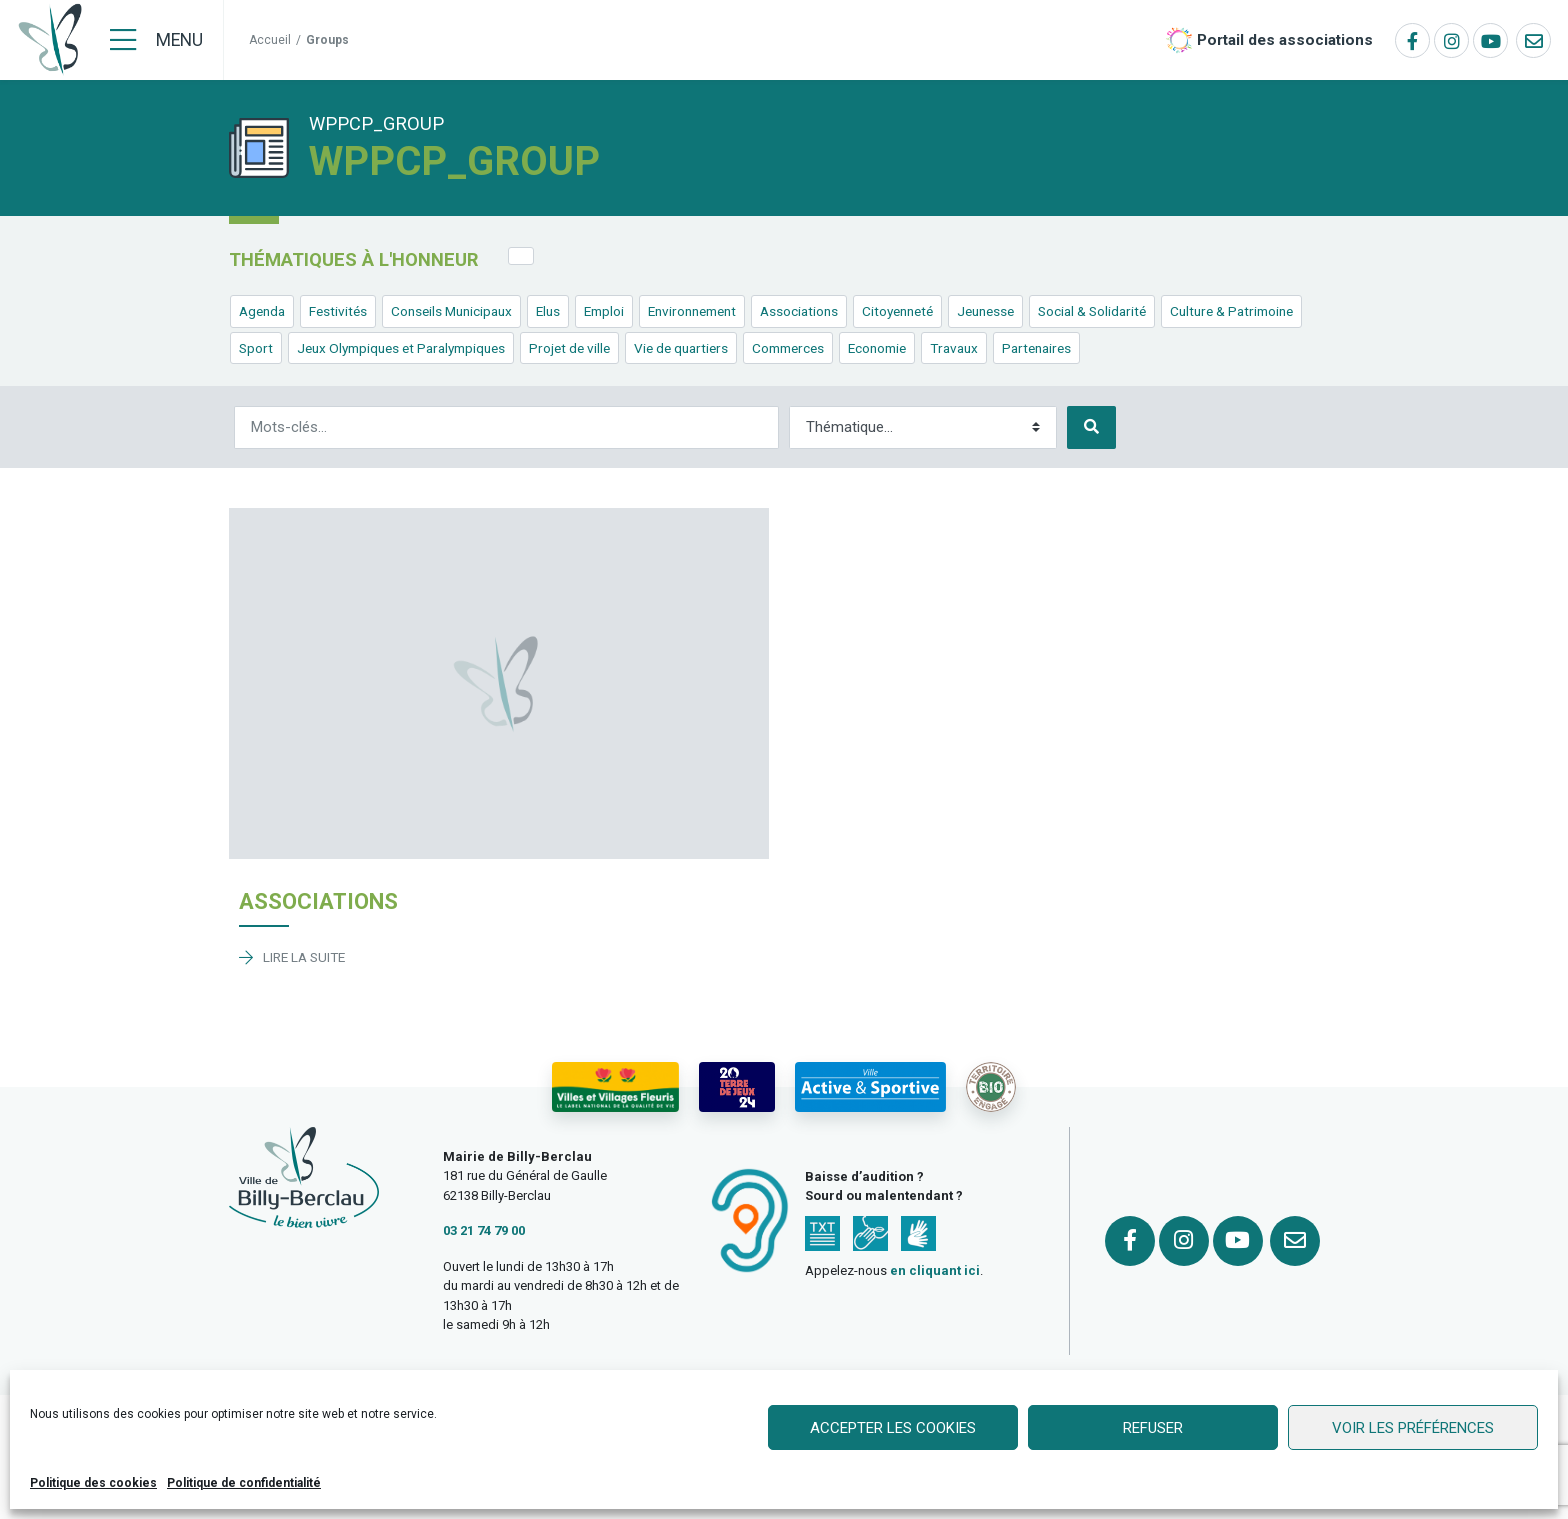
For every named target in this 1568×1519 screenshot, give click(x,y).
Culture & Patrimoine (1231, 311)
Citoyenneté (897, 311)
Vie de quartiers (681, 348)
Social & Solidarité (1092, 311)
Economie (877, 348)
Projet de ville (569, 348)
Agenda (262, 311)
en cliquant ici (935, 1270)
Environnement (692, 311)
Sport (256, 348)
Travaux (954, 348)
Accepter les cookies (893, 1428)
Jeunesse (985, 311)
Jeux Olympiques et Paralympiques (401, 348)
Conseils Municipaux (451, 311)
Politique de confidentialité (244, 1483)
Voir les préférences (1413, 1428)
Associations (799, 311)
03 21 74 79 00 (484, 1230)
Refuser (1153, 1428)
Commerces (788, 348)
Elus (548, 311)
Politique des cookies (93, 1483)
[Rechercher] (506, 427)
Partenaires (1036, 348)
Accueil (270, 40)
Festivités (338, 311)
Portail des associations (1285, 40)
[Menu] (156, 40)
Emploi (604, 311)
